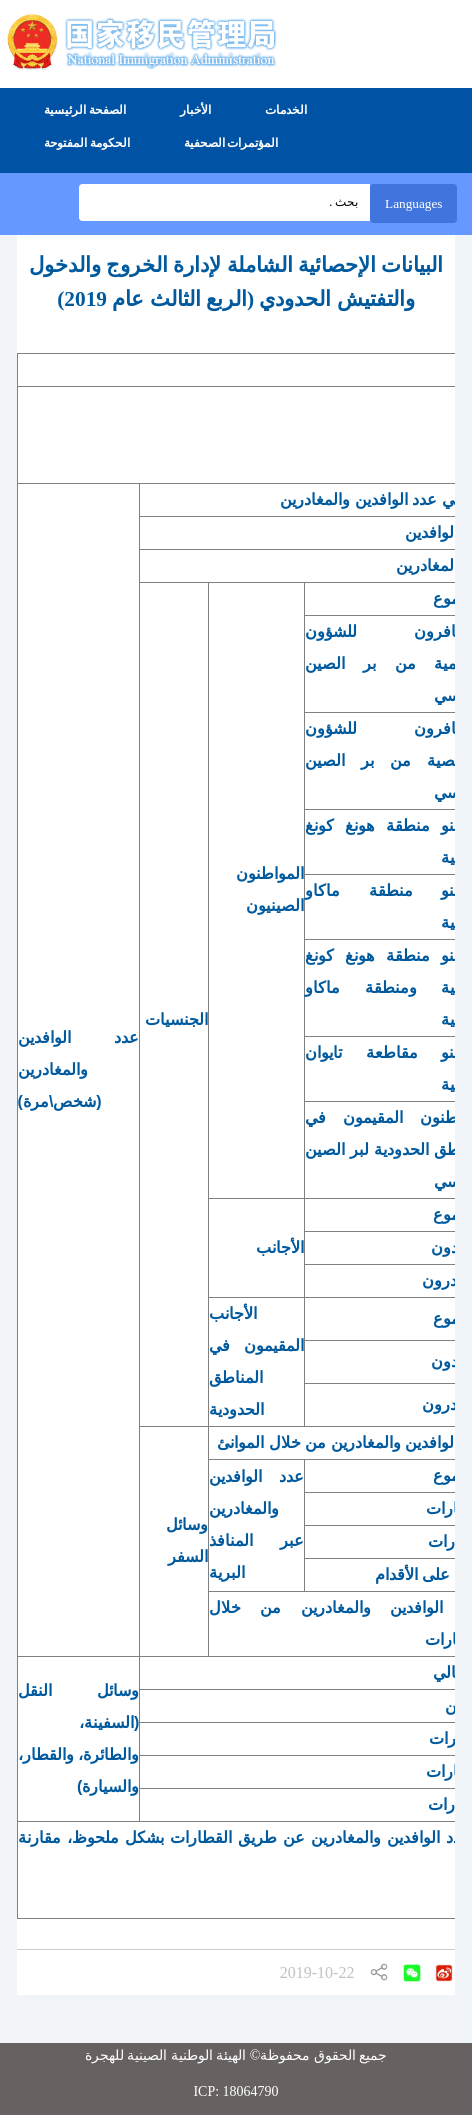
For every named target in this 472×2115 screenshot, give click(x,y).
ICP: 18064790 (235, 2091)
